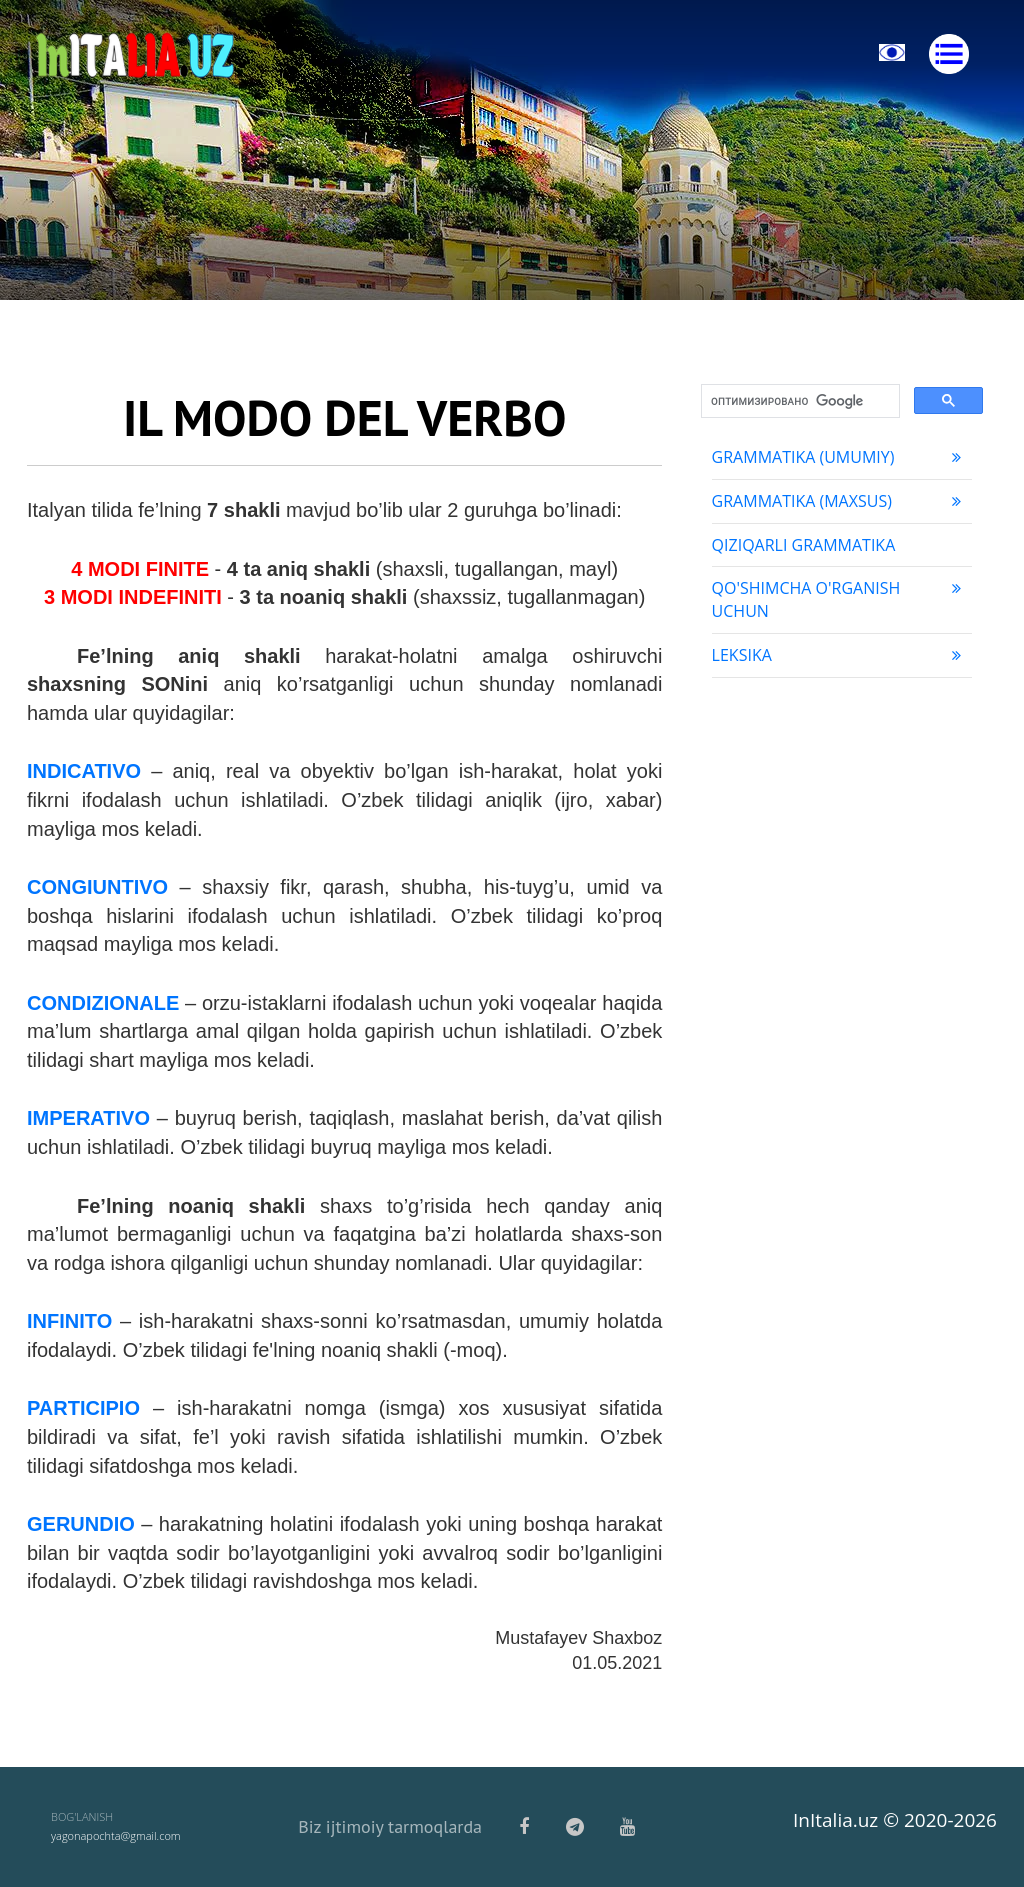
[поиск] (798, 401)
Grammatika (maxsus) (839, 501)
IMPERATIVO (88, 1118)
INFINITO (69, 1321)
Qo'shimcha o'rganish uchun (839, 599)
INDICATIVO (84, 771)
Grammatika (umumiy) (839, 457)
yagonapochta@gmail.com (116, 1835)
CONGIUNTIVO (97, 887)
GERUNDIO (81, 1524)
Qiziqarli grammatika (804, 545)
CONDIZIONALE (103, 1003)
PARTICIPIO (83, 1408)
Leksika (839, 655)
